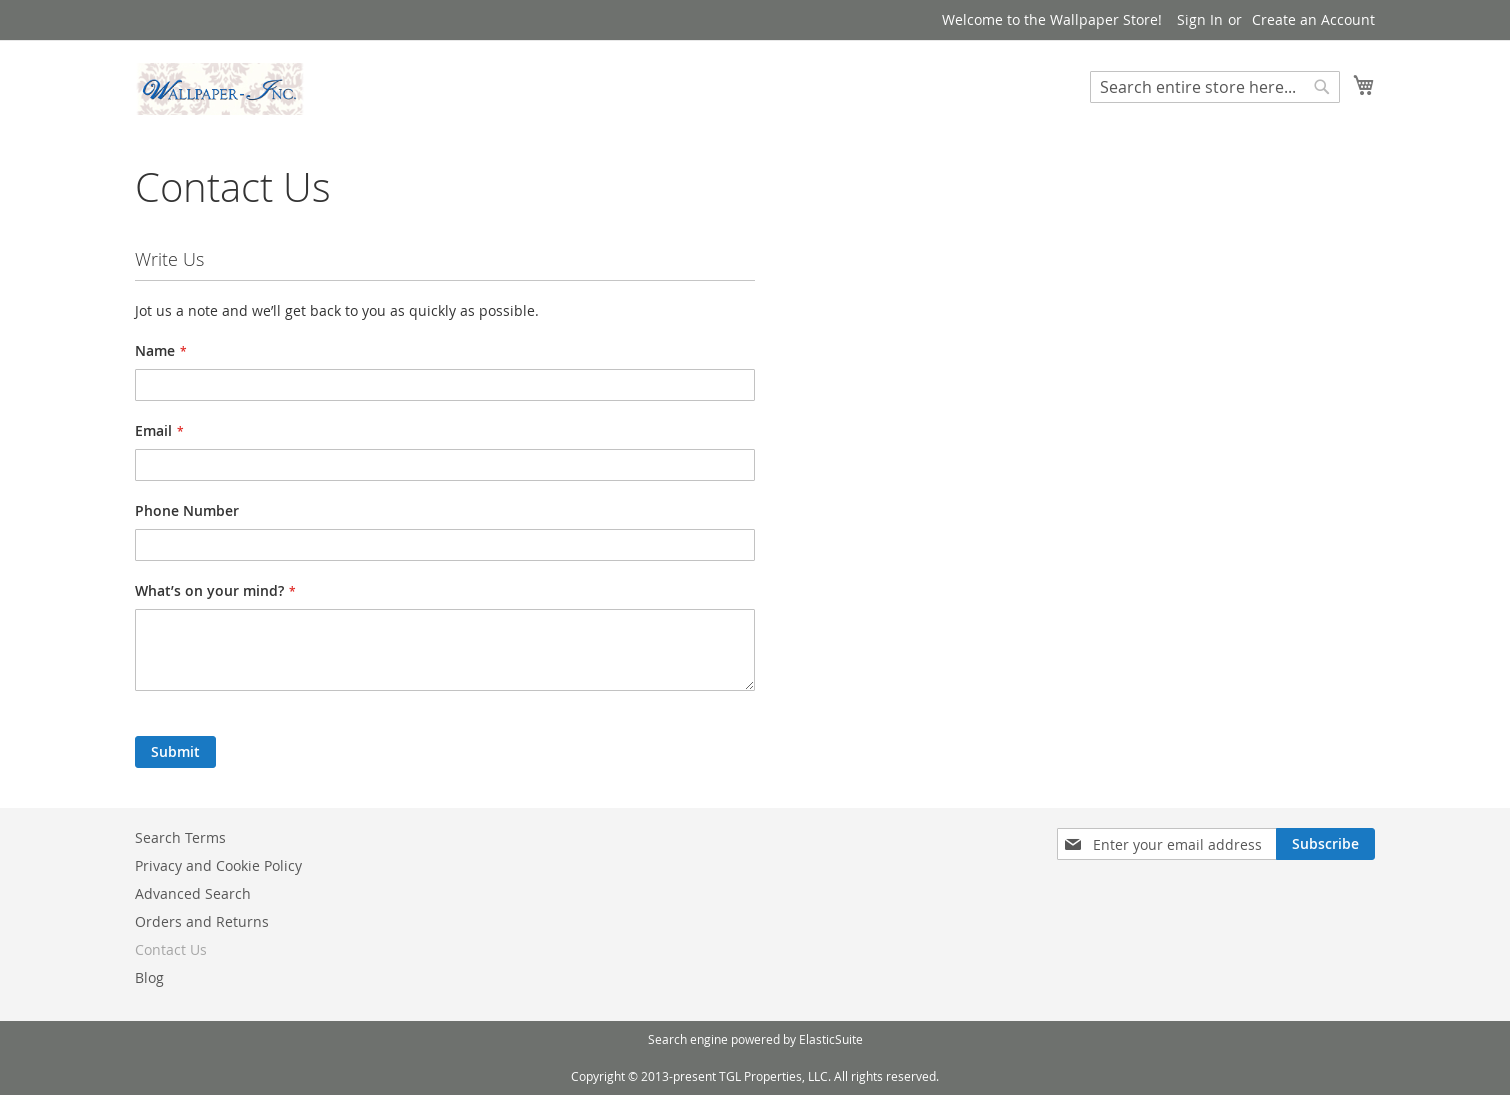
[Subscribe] (1325, 844)
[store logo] (220, 89)
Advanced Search (193, 893)
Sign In (1200, 19)
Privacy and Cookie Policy (218, 865)
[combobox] (1215, 87)
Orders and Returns (202, 921)
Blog (149, 977)
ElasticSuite (831, 1039)
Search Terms (180, 837)
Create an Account (1313, 19)
